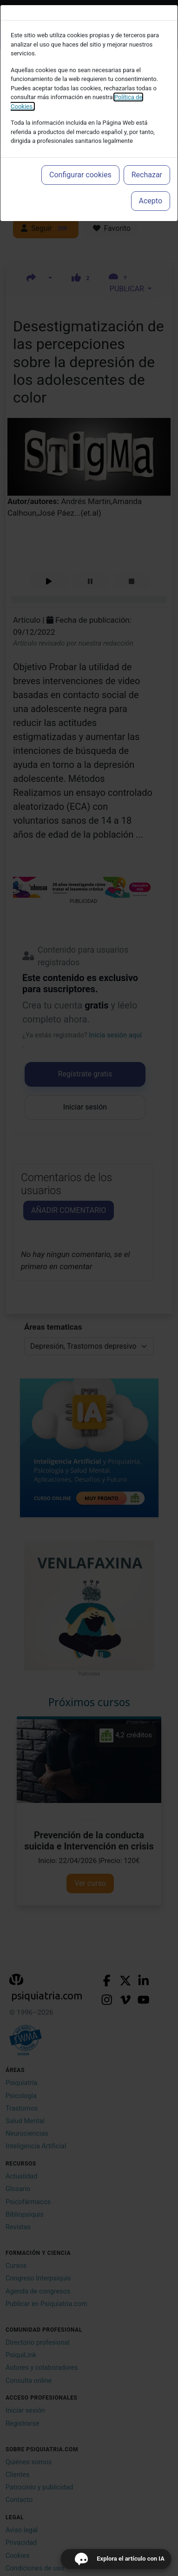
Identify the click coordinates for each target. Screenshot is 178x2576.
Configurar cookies (80, 174)
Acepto (150, 200)
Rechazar (147, 174)
